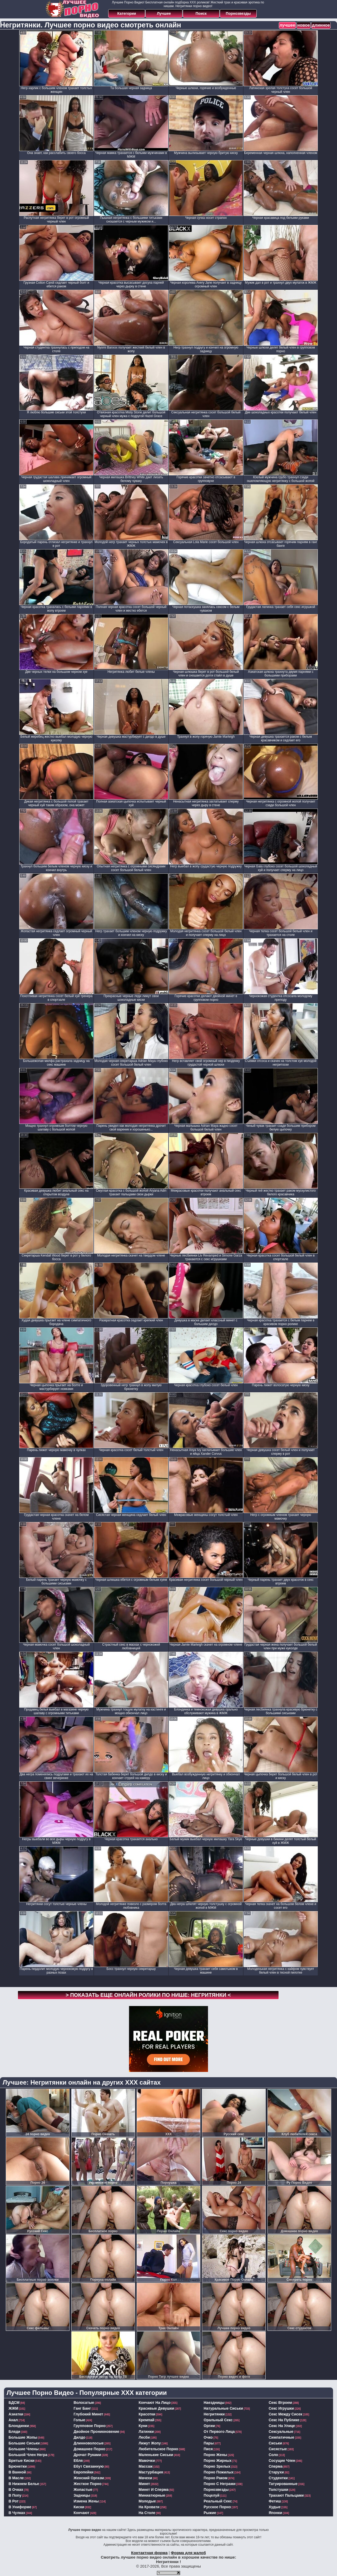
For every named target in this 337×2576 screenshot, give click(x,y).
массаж (146, 2466)
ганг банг (82, 2408)
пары (209, 2443)
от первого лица (219, 2431)
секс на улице (282, 2426)
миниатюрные (152, 2495)
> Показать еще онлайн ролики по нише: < (148, 1995)
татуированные (283, 2484)
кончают (82, 2513)
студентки (278, 2478)
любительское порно (158, 2449)
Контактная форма (149, 2552)
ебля (78, 2460)
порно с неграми (220, 2484)
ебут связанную (89, 2466)
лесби (144, 2437)
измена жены (86, 2501)
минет (144, 2484)
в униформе (20, 2507)
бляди (15, 2431)
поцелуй (212, 2495)
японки (275, 2513)
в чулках (17, 2513)
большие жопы (23, 2437)
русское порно (217, 2507)
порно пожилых (219, 2472)
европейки (84, 2472)
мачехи (145, 2478)
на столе (147, 2513)
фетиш (275, 2501)
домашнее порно (89, 2449)
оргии (209, 2426)
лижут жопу (150, 2443)
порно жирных (218, 2460)
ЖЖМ (13, 2408)
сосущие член (282, 2460)
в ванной (17, 2472)
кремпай (147, 2420)
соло (273, 2455)
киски (79, 2507)
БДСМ (14, 2402)
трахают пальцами (286, 2495)
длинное (321, 25)
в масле (16, 2478)
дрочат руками (87, 2455)
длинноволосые (89, 2443)
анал (13, 2420)
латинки (146, 2431)
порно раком (216, 2478)
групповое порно (90, 2426)
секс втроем (280, 2402)
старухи (276, 2472)
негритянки (214, 2414)
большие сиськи (24, 2443)
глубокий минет (88, 2414)
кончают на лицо (155, 2402)
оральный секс (218, 2420)
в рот (14, 2501)
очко (208, 2437)
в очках (16, 2489)
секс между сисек (286, 2414)
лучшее (287, 25)
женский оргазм (89, 2478)
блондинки (19, 2426)
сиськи (275, 2443)
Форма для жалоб (188, 2552)
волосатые (84, 2402)
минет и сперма (154, 2489)
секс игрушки (281, 2408)
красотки (147, 2414)
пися (208, 2449)
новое (303, 25)
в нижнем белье (24, 2484)
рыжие (210, 2513)
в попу (15, 2495)
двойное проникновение (97, 2431)
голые (79, 2420)
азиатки (16, 2414)
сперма (276, 2466)
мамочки (147, 2460)
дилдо (80, 2437)
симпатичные (281, 2437)
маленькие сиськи (156, 2455)
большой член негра (28, 2455)
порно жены (215, 2455)
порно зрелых (217, 2466)
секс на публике (284, 2420)
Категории (126, 13)
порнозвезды (216, 2489)
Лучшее (164, 13)
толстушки (279, 2489)
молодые (147, 2501)
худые (275, 2507)
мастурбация (151, 2472)
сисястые (278, 2449)
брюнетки (18, 2466)
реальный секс (218, 2501)
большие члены (24, 2449)
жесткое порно (88, 2484)
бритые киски (21, 2460)
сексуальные (281, 2431)
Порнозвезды (238, 13)
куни (143, 2426)
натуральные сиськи (223, 2408)
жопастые (83, 2489)
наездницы (214, 2402)
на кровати (149, 2507)
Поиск (201, 13)
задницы (82, 2495)
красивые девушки (156, 2408)
